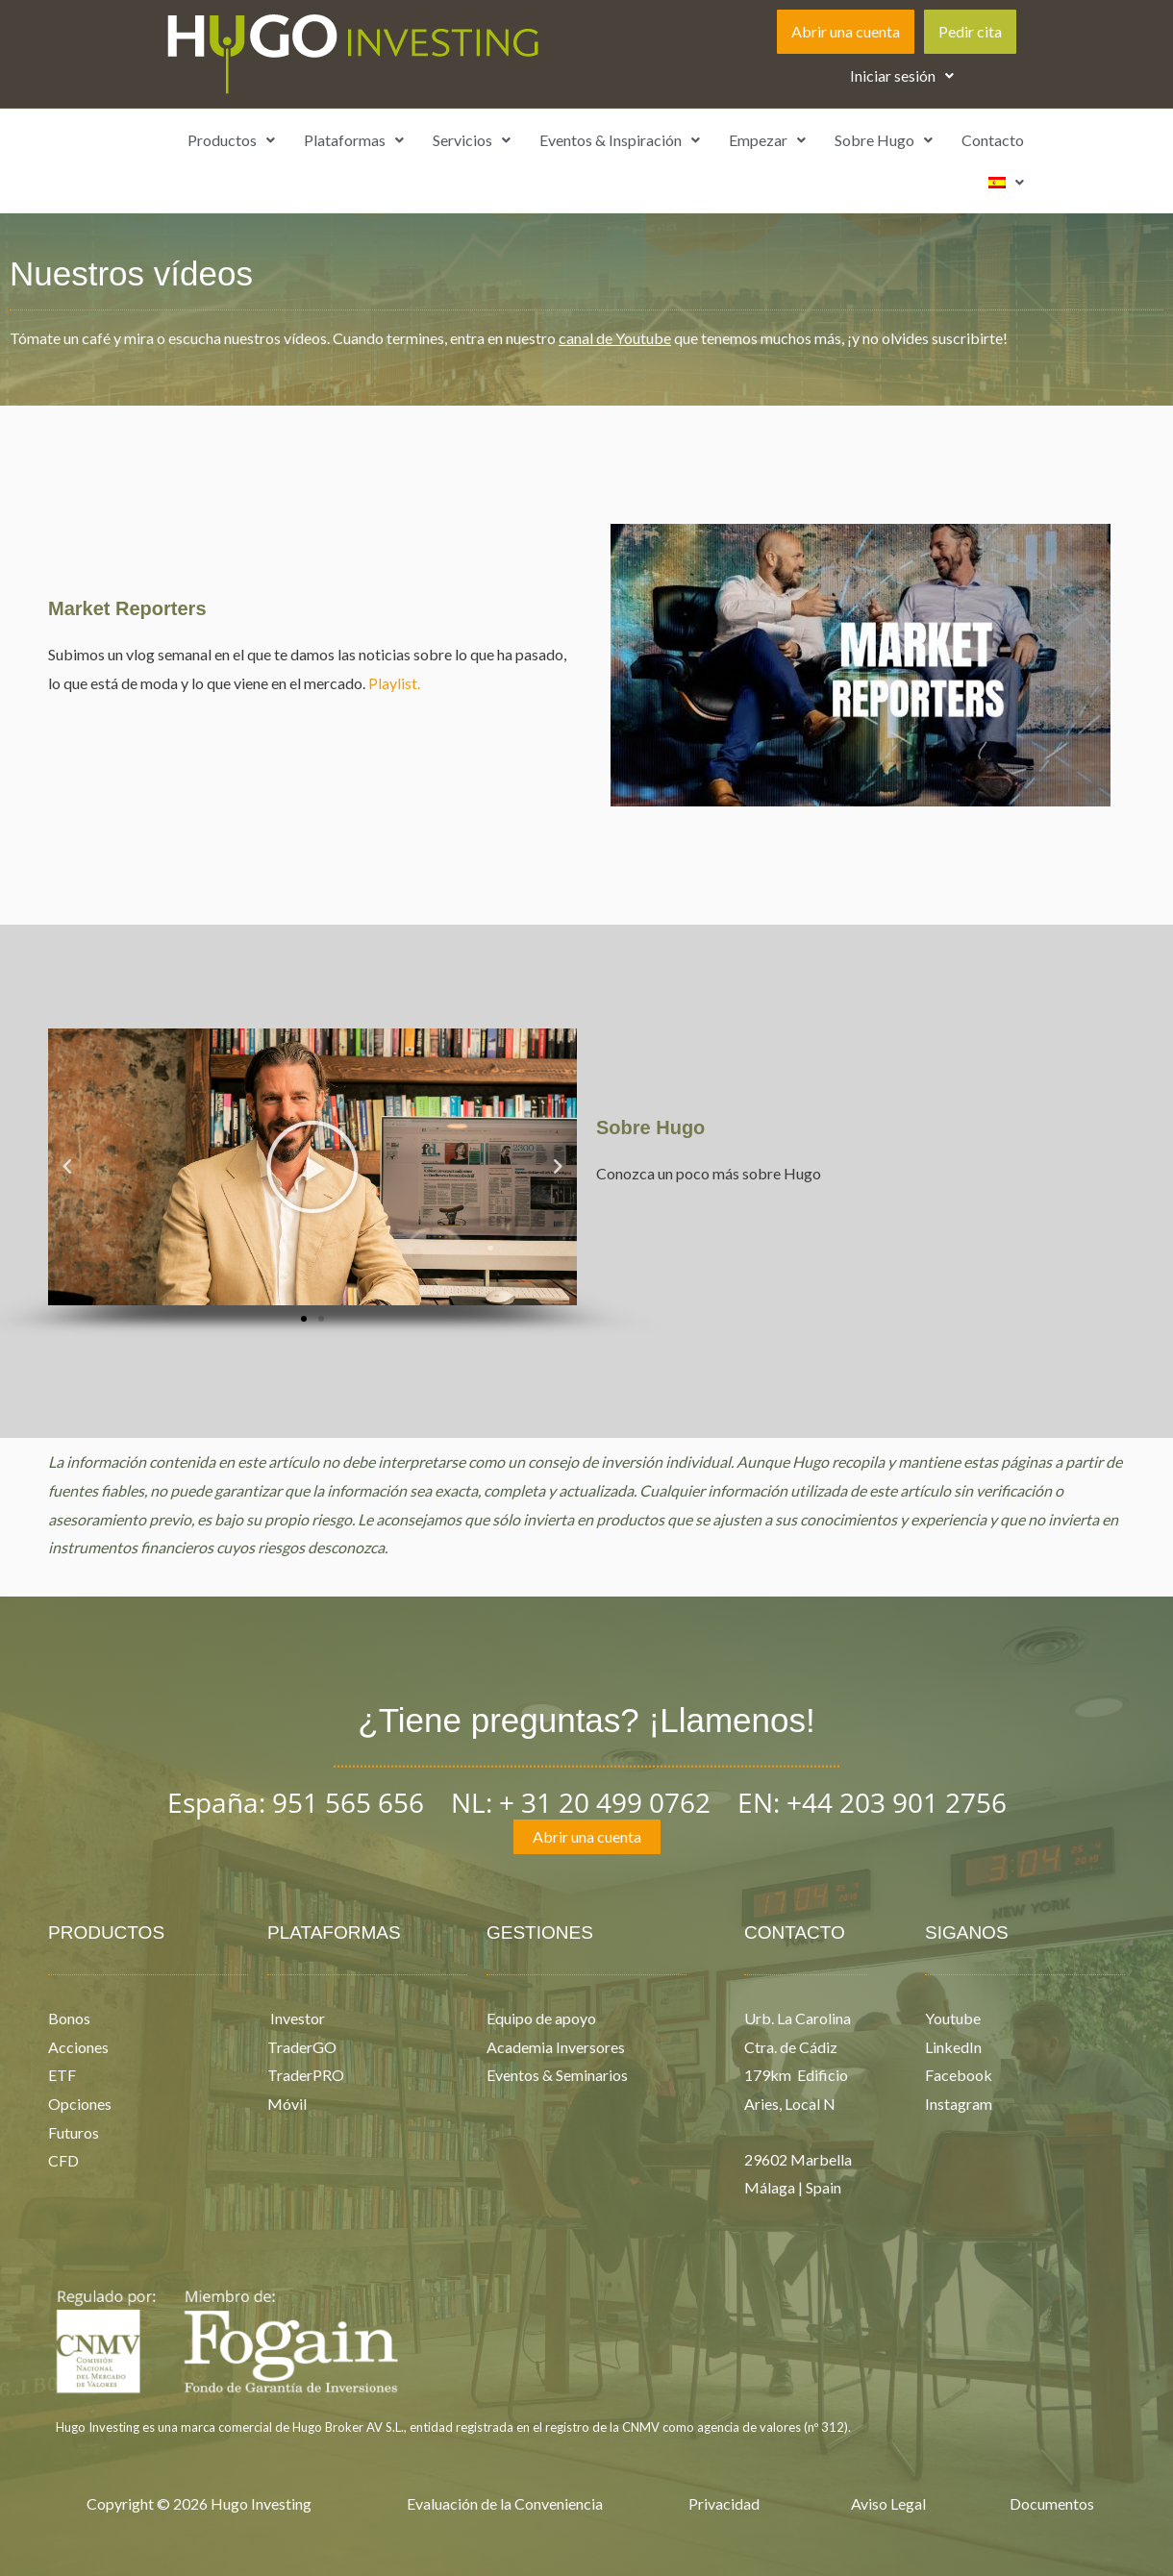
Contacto (992, 140)
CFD (63, 2160)
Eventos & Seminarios (557, 2075)
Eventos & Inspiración (619, 140)
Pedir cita (970, 31)
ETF (62, 2075)
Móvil (287, 2103)
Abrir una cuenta (845, 31)
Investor (296, 2018)
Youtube (953, 2018)
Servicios (472, 140)
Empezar (767, 140)
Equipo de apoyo (541, 2018)
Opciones (80, 2103)
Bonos (69, 2018)
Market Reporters (127, 608)
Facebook (958, 2075)
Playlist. (394, 683)
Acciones (78, 2047)
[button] (902, 76)
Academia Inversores (556, 2047)
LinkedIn (953, 2047)
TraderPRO (305, 2075)
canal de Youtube (615, 338)
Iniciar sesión (902, 75)
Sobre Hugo (884, 140)
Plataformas (354, 140)
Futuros (73, 2132)
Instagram (958, 2103)
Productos (231, 140)
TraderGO (302, 2047)
